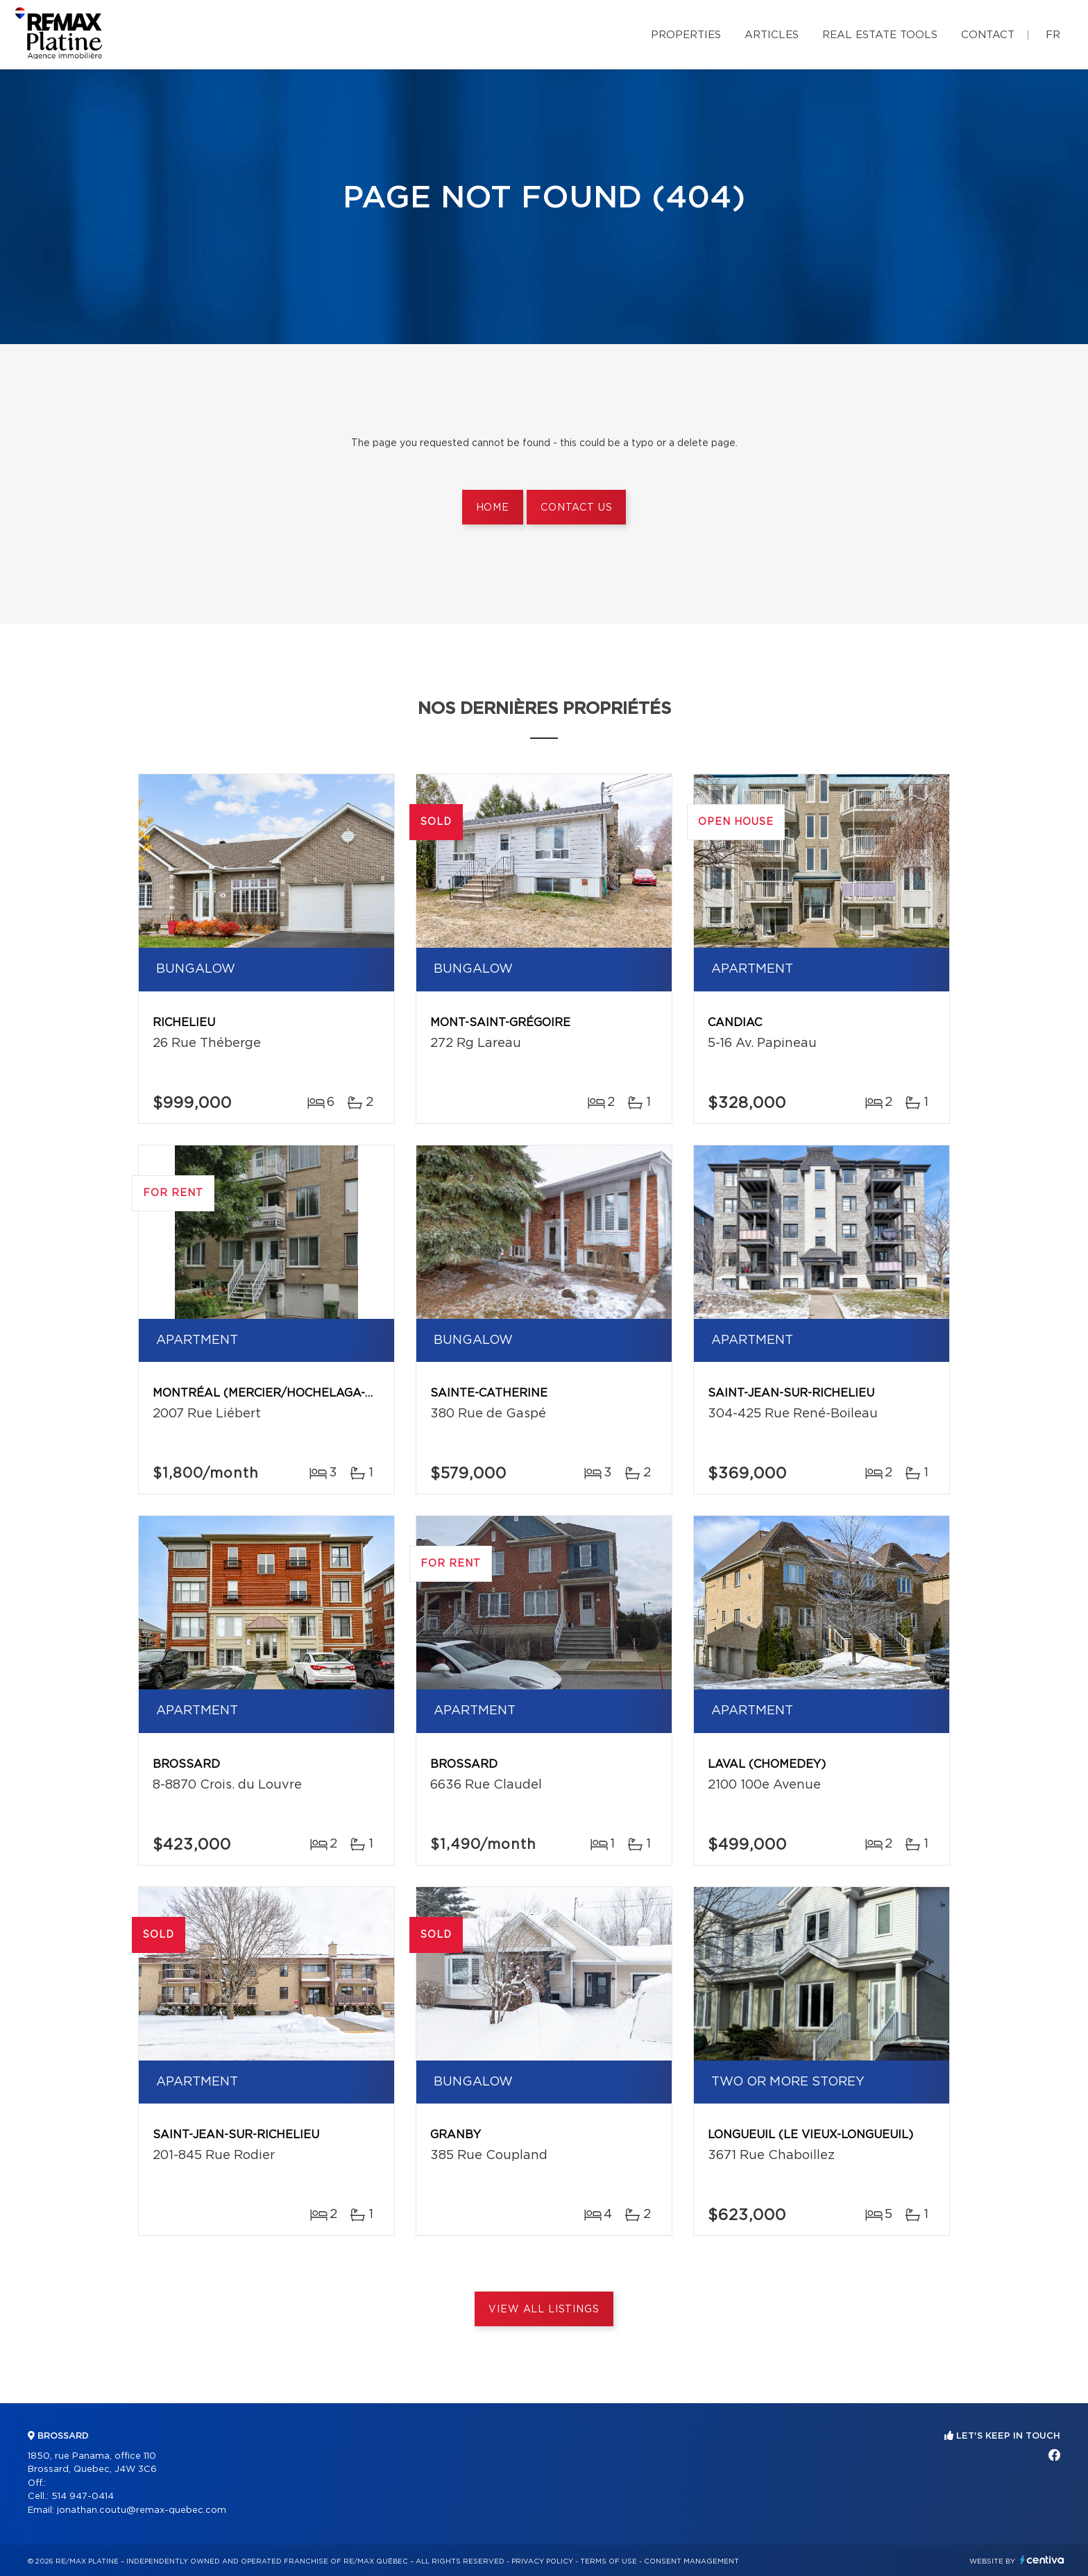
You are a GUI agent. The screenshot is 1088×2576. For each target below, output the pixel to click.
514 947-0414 (82, 2496)
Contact (987, 35)
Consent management (691, 2561)
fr (1053, 35)
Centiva (1042, 2559)
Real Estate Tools (879, 35)
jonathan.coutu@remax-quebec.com (141, 2510)
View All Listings (543, 2309)
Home (492, 508)
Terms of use (608, 2561)
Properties (686, 35)
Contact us (576, 508)
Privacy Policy (542, 2561)
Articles (772, 35)
